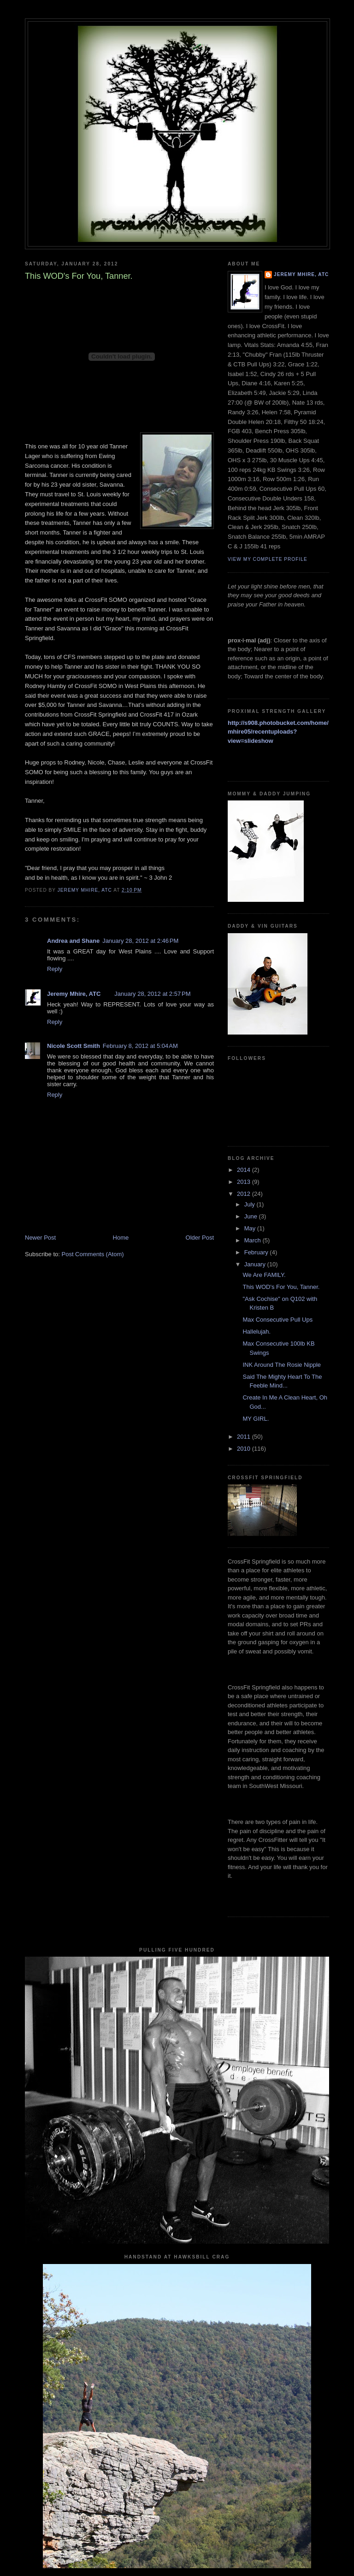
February (257, 1252)
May (250, 1228)
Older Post (200, 1237)
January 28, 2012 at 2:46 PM (140, 940)
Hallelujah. (256, 1331)
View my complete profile (267, 559)
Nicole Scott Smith (73, 1045)
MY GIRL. (255, 1418)
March (253, 1240)
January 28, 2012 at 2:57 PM (152, 993)
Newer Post (40, 1237)
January (255, 1264)
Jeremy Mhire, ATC (73, 993)
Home (121, 1237)
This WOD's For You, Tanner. (280, 1286)
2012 (244, 1193)
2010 (244, 1448)
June (251, 1216)
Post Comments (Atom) (93, 1254)
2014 (244, 1169)
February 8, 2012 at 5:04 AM (140, 1045)
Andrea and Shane (73, 940)
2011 (244, 1436)
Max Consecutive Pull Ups (277, 1319)
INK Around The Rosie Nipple (281, 1364)
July (250, 1204)
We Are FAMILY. (263, 1274)
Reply (54, 968)
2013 (244, 1181)
